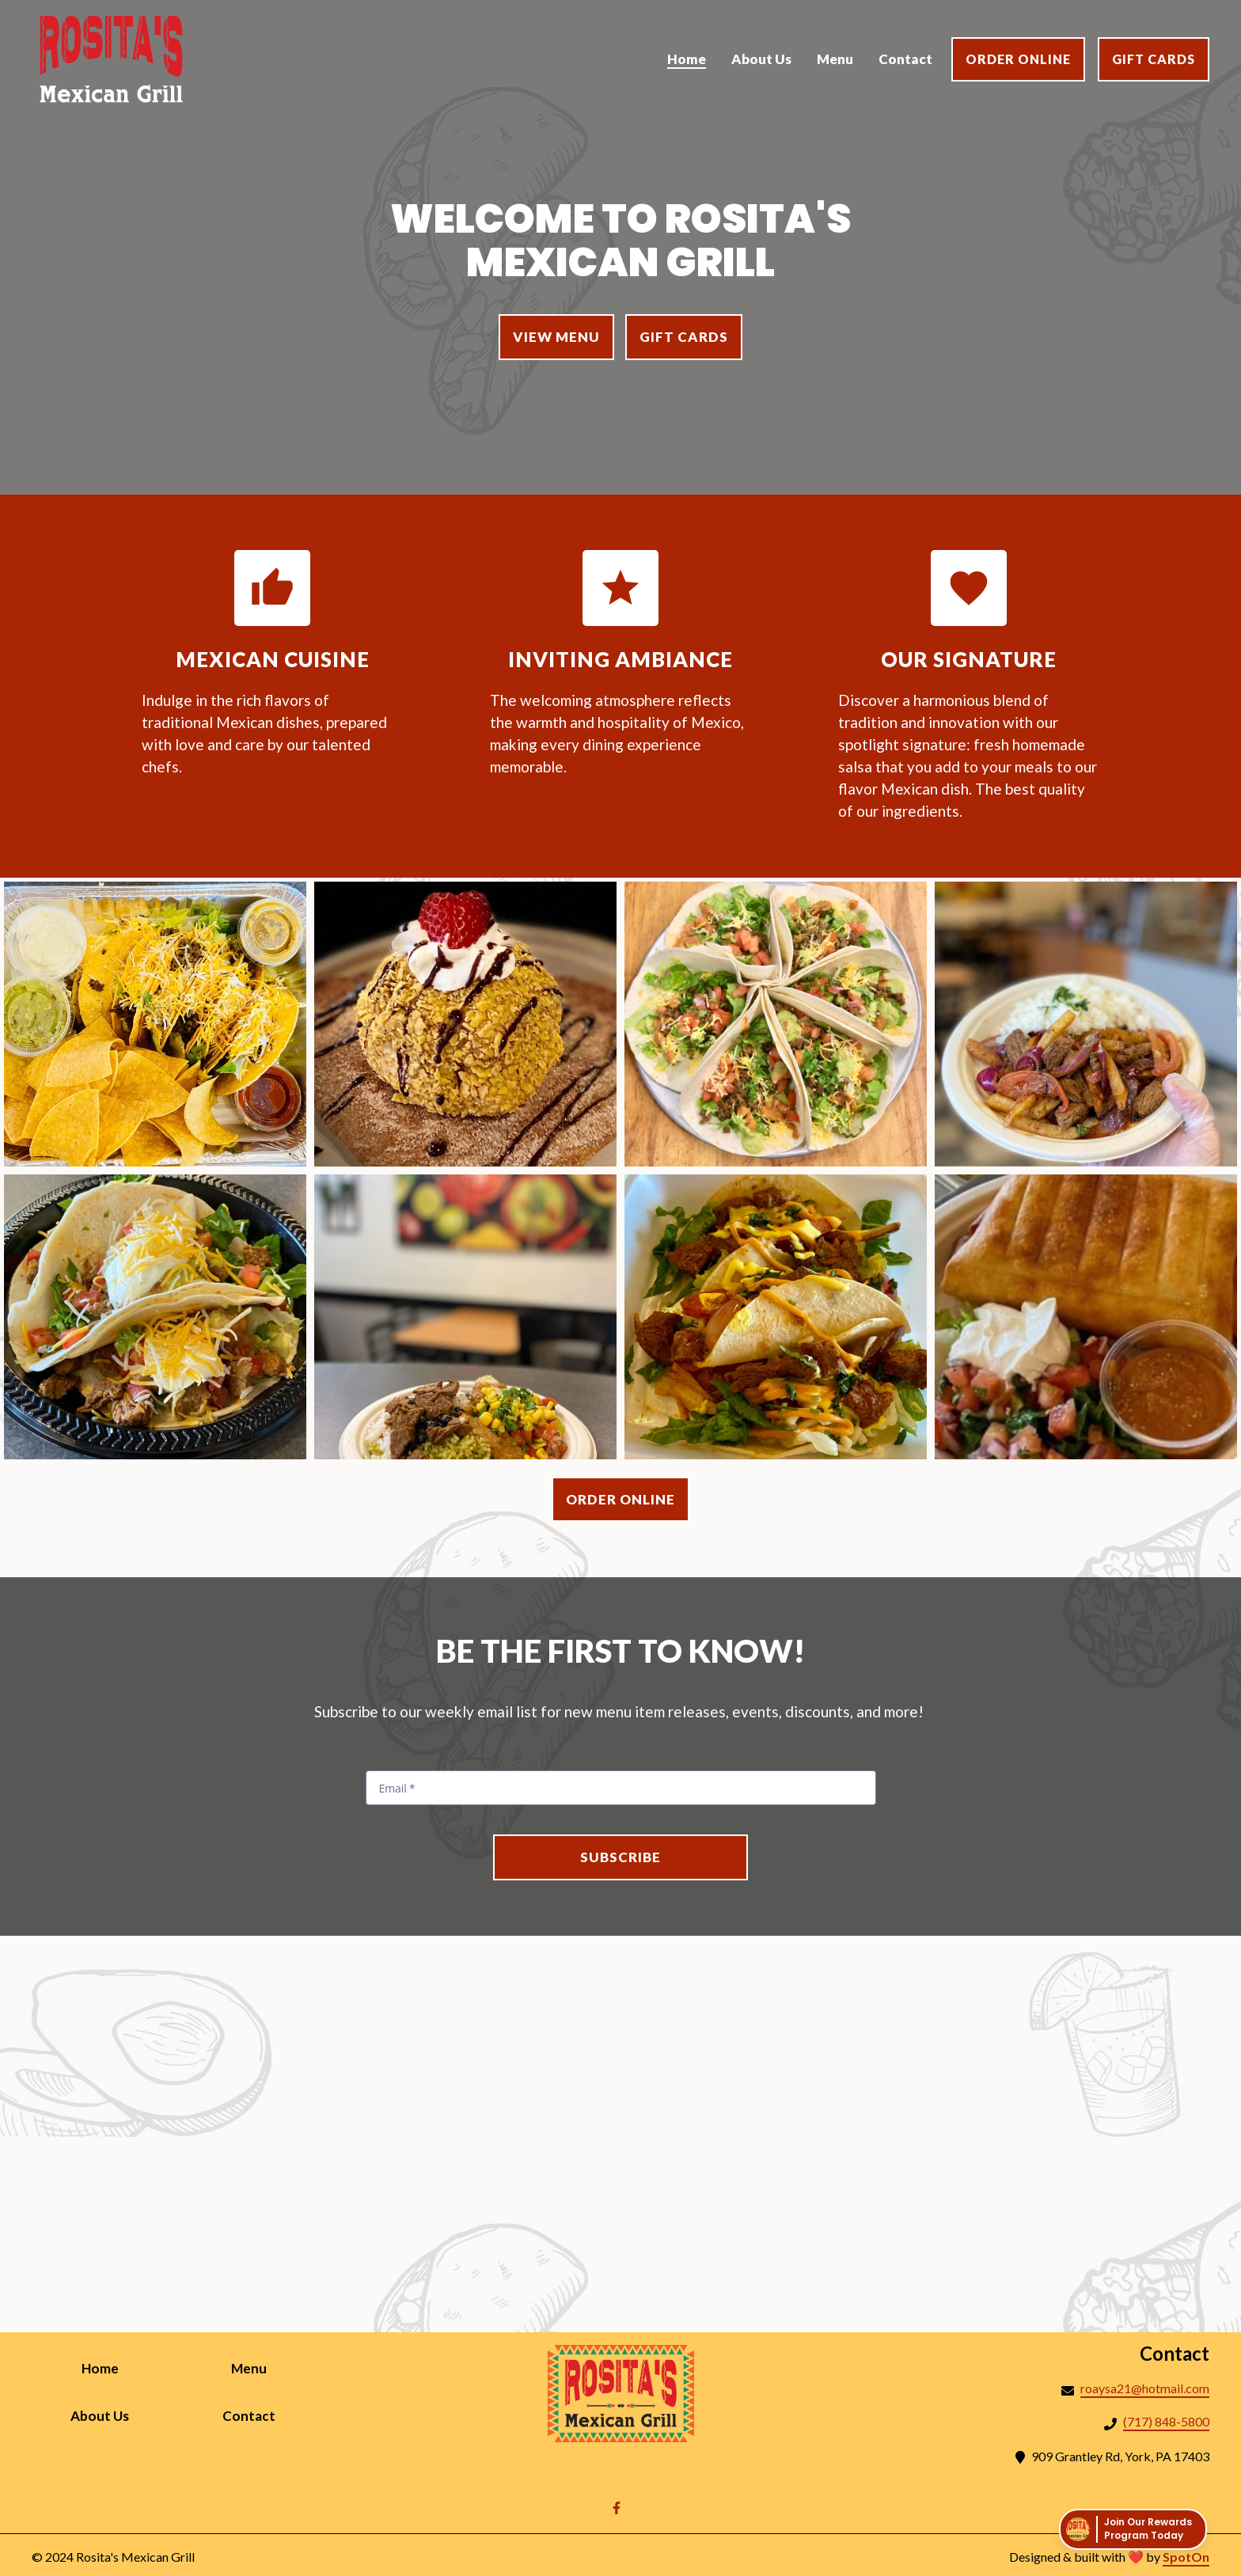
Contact (264, 2414)
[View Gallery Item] (155, 1024)
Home (116, 2367)
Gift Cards (1153, 58)
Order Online (1018, 58)
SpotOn (1186, 2556)
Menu (264, 2367)
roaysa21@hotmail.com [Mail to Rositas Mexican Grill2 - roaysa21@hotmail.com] (1144, 2388)
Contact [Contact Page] (905, 59)
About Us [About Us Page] (761, 59)
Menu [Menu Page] (835, 59)
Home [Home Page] (686, 59)
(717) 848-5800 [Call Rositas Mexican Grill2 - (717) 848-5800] (1166, 2421)
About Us (115, 2414)
